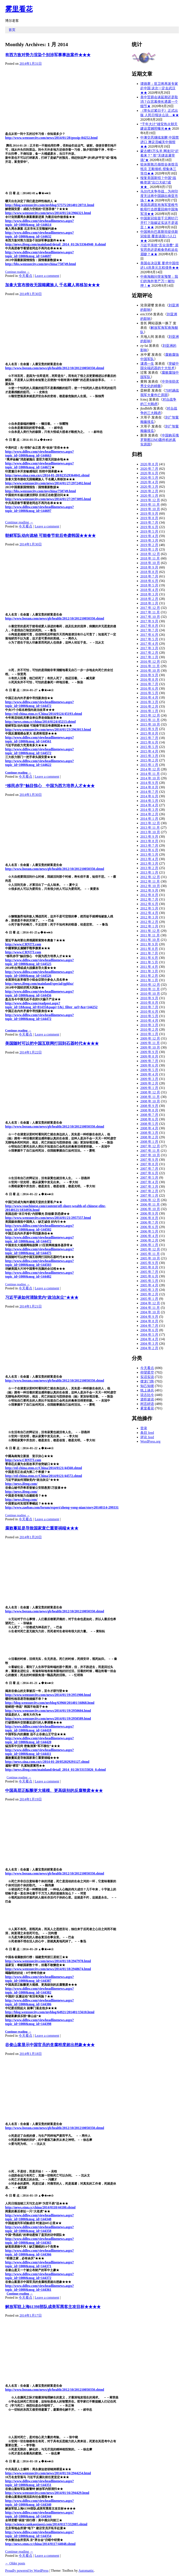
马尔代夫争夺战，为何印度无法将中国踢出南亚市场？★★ (159, 196)
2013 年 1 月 (149, 872)
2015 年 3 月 (149, 756)
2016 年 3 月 (149, 702)
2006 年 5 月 (149, 1231)
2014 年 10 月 (150, 778)
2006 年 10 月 (150, 1209)
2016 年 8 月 (149, 679)
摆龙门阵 (147, 1381)
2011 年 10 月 (150, 940)
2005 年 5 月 (149, 1281)
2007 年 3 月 (149, 1186)
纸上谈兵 (147, 1390)
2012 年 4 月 (149, 913)
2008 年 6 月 (149, 1119)
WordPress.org (150, 1441)
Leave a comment (47, 276)
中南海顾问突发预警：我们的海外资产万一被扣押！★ (159, 281)
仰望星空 (147, 1372)
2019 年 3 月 (149, 540)
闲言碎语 (147, 1404)
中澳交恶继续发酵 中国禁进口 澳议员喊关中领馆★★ (159, 142)
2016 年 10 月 (150, 670)
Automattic (86, 2570)
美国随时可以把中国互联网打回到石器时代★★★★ (52, 1043)
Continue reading (17, 271)
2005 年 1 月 (149, 1298)
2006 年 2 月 (149, 1240)
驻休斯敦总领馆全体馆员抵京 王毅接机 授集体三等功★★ (159, 169)
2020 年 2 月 (149, 491)
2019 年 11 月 (150, 504)
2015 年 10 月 (150, 724)
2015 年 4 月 (149, 751)
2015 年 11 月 (150, 720)
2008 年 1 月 (149, 1141)
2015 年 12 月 (150, 715)
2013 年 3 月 (149, 863)
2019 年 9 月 (149, 513)
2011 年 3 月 (149, 971)
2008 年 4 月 (149, 1128)
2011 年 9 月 (149, 944)
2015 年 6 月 (149, 742)
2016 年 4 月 (149, 697)
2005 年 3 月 (149, 1290)
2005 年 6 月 (149, 1276)
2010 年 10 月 (150, 993)
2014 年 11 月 (150, 774)
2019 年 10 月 (150, 509)
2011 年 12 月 (150, 931)
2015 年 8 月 (149, 733)
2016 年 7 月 (149, 684)
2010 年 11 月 (150, 989)
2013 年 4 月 (149, 859)
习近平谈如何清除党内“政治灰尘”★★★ (41, 1297)
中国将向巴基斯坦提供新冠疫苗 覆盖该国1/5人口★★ (159, 236)
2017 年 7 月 (149, 630)
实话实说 (147, 1377)
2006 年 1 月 (149, 1245)
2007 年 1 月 (149, 1195)
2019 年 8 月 (149, 518)
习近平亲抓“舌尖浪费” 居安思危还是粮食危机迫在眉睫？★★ (159, 249)
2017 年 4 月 (149, 643)
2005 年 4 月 (149, 1285)
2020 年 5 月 (149, 477)
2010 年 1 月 (149, 1034)
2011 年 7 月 (149, 953)
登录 (143, 1428)
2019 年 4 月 (149, 536)
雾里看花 (19, 9)
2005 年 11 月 (150, 1254)
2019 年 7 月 (149, 522)
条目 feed (147, 1432)
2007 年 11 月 (150, 1150)
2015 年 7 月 (149, 738)
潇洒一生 (147, 363)
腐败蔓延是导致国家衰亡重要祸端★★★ (41, 1528)
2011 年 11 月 (150, 935)
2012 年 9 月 (149, 890)
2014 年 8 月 (149, 787)
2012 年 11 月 (150, 881)
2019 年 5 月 (149, 531)
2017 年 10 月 (150, 617)
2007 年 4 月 (149, 1182)
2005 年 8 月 (149, 1267)
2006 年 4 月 (149, 1236)
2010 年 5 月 (149, 1016)
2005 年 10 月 (150, 1258)
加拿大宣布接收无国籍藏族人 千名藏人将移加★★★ (52, 285)
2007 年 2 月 (149, 1191)
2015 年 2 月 (149, 760)
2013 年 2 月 (149, 868)
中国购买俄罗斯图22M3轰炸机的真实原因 (159, 439)
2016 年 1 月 (149, 711)
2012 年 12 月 (150, 877)
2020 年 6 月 (149, 473)
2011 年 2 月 (149, 975)
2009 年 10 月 (150, 1047)
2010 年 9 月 (149, 998)
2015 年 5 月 (149, 747)
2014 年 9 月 (149, 783)
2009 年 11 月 (150, 1043)
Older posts (15, 2563)
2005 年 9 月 (149, 1263)
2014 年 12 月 (150, 769)
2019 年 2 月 (149, 545)
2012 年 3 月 (149, 917)
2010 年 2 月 (149, 1029)
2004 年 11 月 (150, 1307)
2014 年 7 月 (149, 792)
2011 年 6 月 (149, 958)
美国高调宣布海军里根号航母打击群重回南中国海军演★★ (159, 209)
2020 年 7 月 (149, 468)
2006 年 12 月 (150, 1200)
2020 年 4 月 (149, 482)
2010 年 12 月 (150, 984)
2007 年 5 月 (149, 1177)
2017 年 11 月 (150, 612)
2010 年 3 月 (149, 1025)
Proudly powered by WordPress (26, 2570)
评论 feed (147, 1437)
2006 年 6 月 (149, 1227)
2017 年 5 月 (149, 639)
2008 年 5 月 (149, 1124)
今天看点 (25, 276)
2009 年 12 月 (150, 1038)
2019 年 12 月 (150, 500)
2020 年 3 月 (149, 486)
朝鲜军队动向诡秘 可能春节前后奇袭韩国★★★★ (50, 535)
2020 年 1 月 (149, 495)
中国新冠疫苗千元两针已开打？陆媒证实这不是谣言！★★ (159, 222)
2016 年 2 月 (149, 706)
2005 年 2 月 (149, 1294)
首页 (12, 30)
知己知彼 (147, 1386)
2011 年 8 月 (149, 949)
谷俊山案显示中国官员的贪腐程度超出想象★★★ (50, 2045)
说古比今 (147, 1395)
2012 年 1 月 (149, 926)
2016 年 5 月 (149, 693)
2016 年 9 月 (149, 675)
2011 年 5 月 (149, 962)
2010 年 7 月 (149, 1007)
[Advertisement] (94, 98)
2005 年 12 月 (150, 1249)
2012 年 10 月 (150, 886)
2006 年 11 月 (150, 1204)
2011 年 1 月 (149, 980)
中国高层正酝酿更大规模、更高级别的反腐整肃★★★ (54, 1790)
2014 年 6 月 (149, 796)
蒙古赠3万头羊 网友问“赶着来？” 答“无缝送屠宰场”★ (159, 155)
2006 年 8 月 (149, 1218)
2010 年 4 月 (149, 1020)
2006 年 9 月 (149, 1213)
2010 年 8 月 (149, 1002)
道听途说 (147, 1399)
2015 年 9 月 (149, 729)
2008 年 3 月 (149, 1132)
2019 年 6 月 (149, 527)
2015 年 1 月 (149, 765)
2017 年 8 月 (149, 625)
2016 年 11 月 (150, 666)
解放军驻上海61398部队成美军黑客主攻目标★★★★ (53, 2306)
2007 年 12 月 (150, 1146)
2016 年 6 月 (149, 688)
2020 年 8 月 (149, 464)
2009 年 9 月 (149, 1052)
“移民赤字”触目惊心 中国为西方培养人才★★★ (50, 785)
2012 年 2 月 (149, 922)
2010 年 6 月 (149, 1011)
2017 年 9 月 (149, 621)
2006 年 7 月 (149, 1222)
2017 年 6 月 (149, 634)
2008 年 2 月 (149, 1137)
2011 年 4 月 (149, 966)
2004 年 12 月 (150, 1303)
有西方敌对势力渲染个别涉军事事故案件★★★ (48, 55)
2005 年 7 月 (149, 1272)
